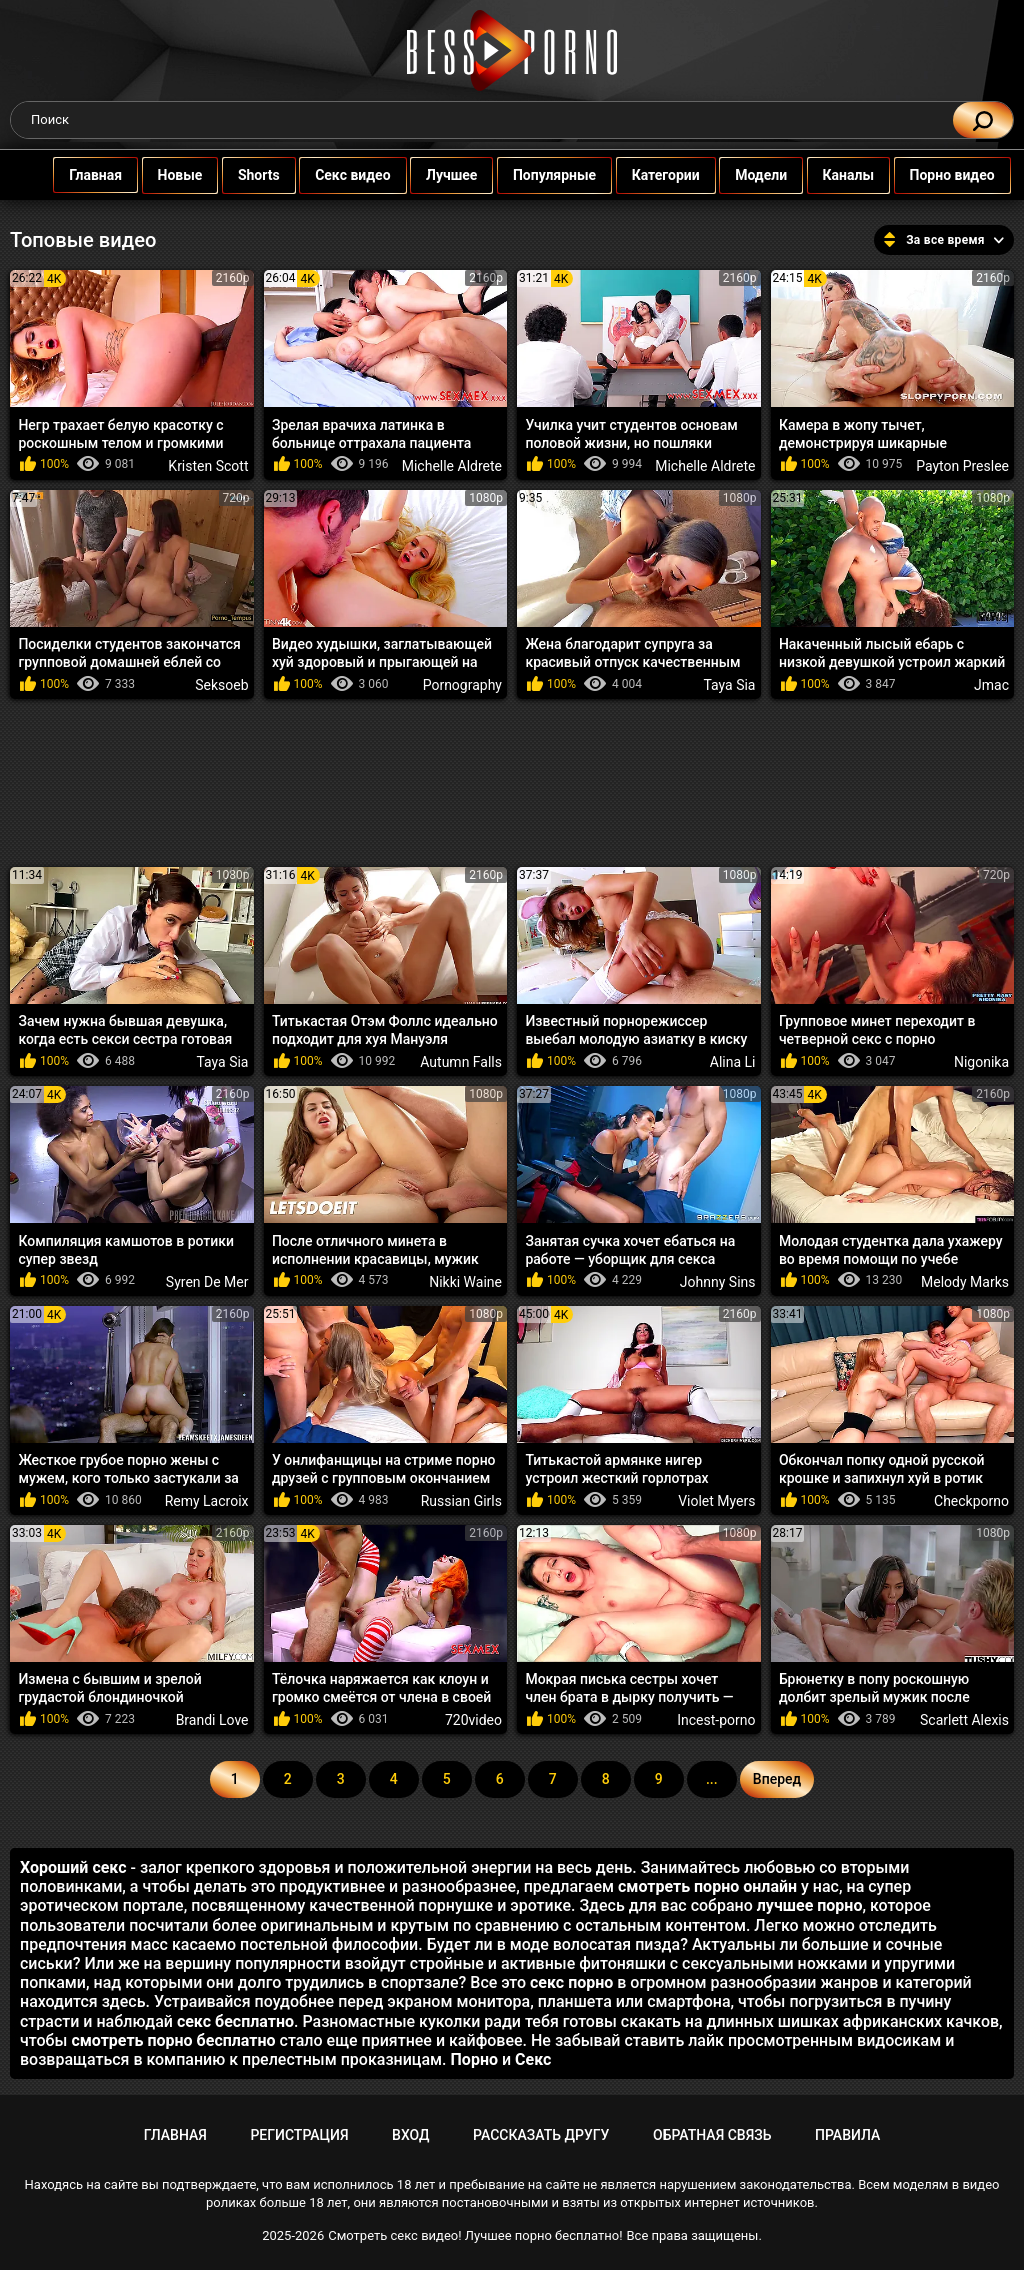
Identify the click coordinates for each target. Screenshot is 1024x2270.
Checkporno (971, 1501)
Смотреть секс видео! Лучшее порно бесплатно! (475, 2235)
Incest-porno (716, 1720)
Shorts (239, 175)
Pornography (462, 685)
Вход (410, 2135)
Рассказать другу (541, 2135)
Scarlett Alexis (964, 1720)
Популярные (534, 175)
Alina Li (733, 1062)
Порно (474, 2059)
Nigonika (981, 1062)
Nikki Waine (465, 1282)
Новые (160, 175)
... (712, 1779)
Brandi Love (212, 1720)
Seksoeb (221, 685)
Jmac (991, 685)
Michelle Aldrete (452, 466)
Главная (75, 175)
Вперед (777, 1779)
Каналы (829, 175)
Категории (646, 175)
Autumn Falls (461, 1062)
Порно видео (932, 175)
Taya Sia (729, 685)
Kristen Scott (208, 466)
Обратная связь (712, 2135)
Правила (847, 2135)
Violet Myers (716, 1501)
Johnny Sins (718, 1282)
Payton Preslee (962, 466)
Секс (533, 2059)
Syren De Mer (207, 1282)
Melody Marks (965, 1282)
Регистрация (299, 2135)
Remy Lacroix (207, 1501)
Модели (741, 175)
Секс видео (332, 175)
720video (473, 1720)
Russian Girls (461, 1501)
